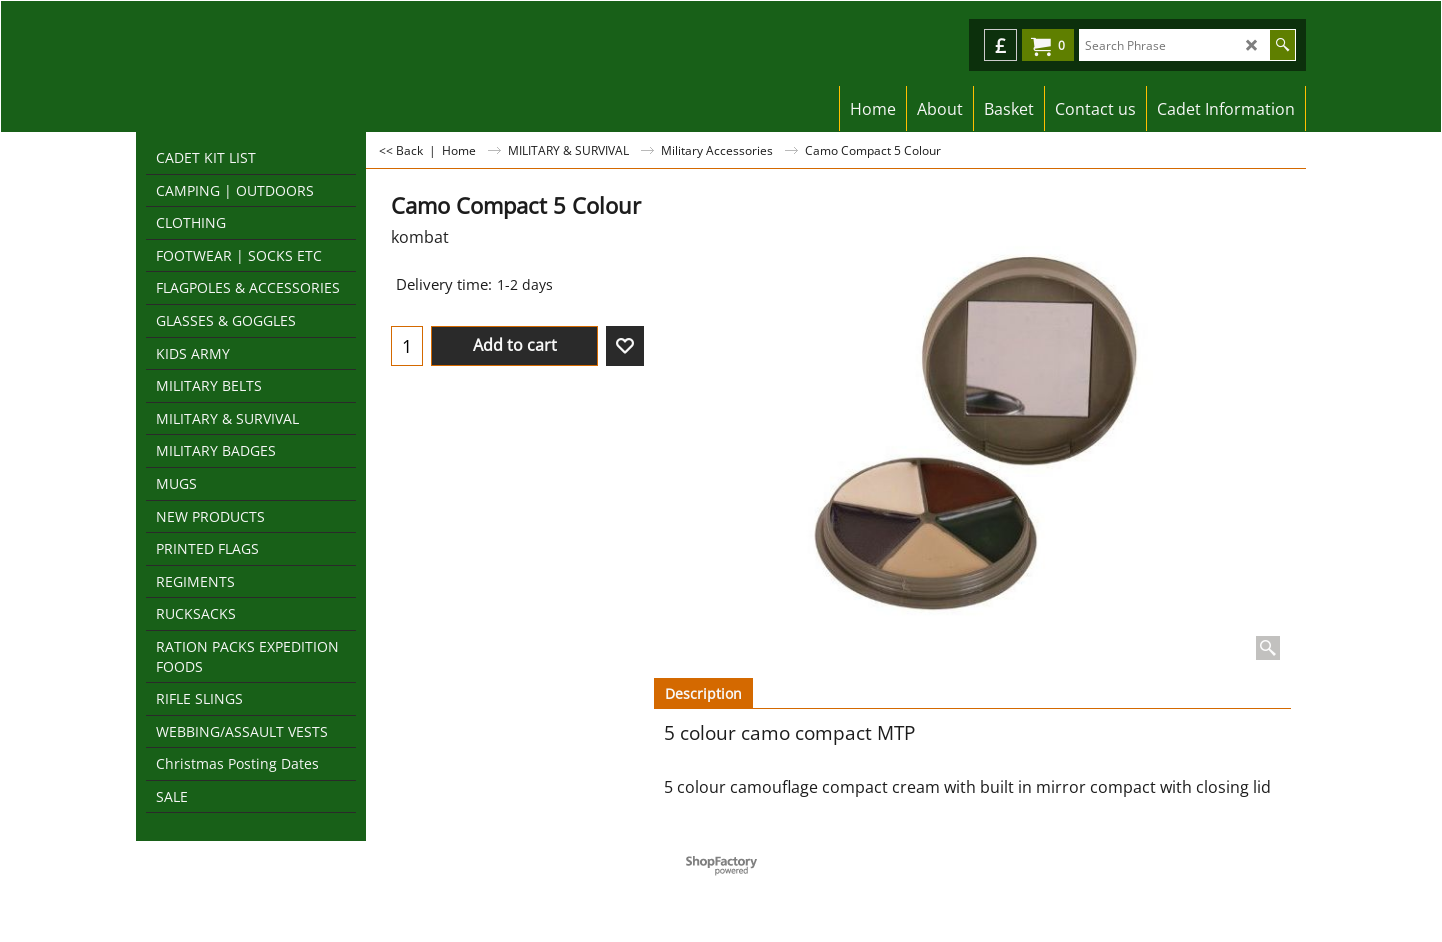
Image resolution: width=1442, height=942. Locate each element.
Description (703, 693)
